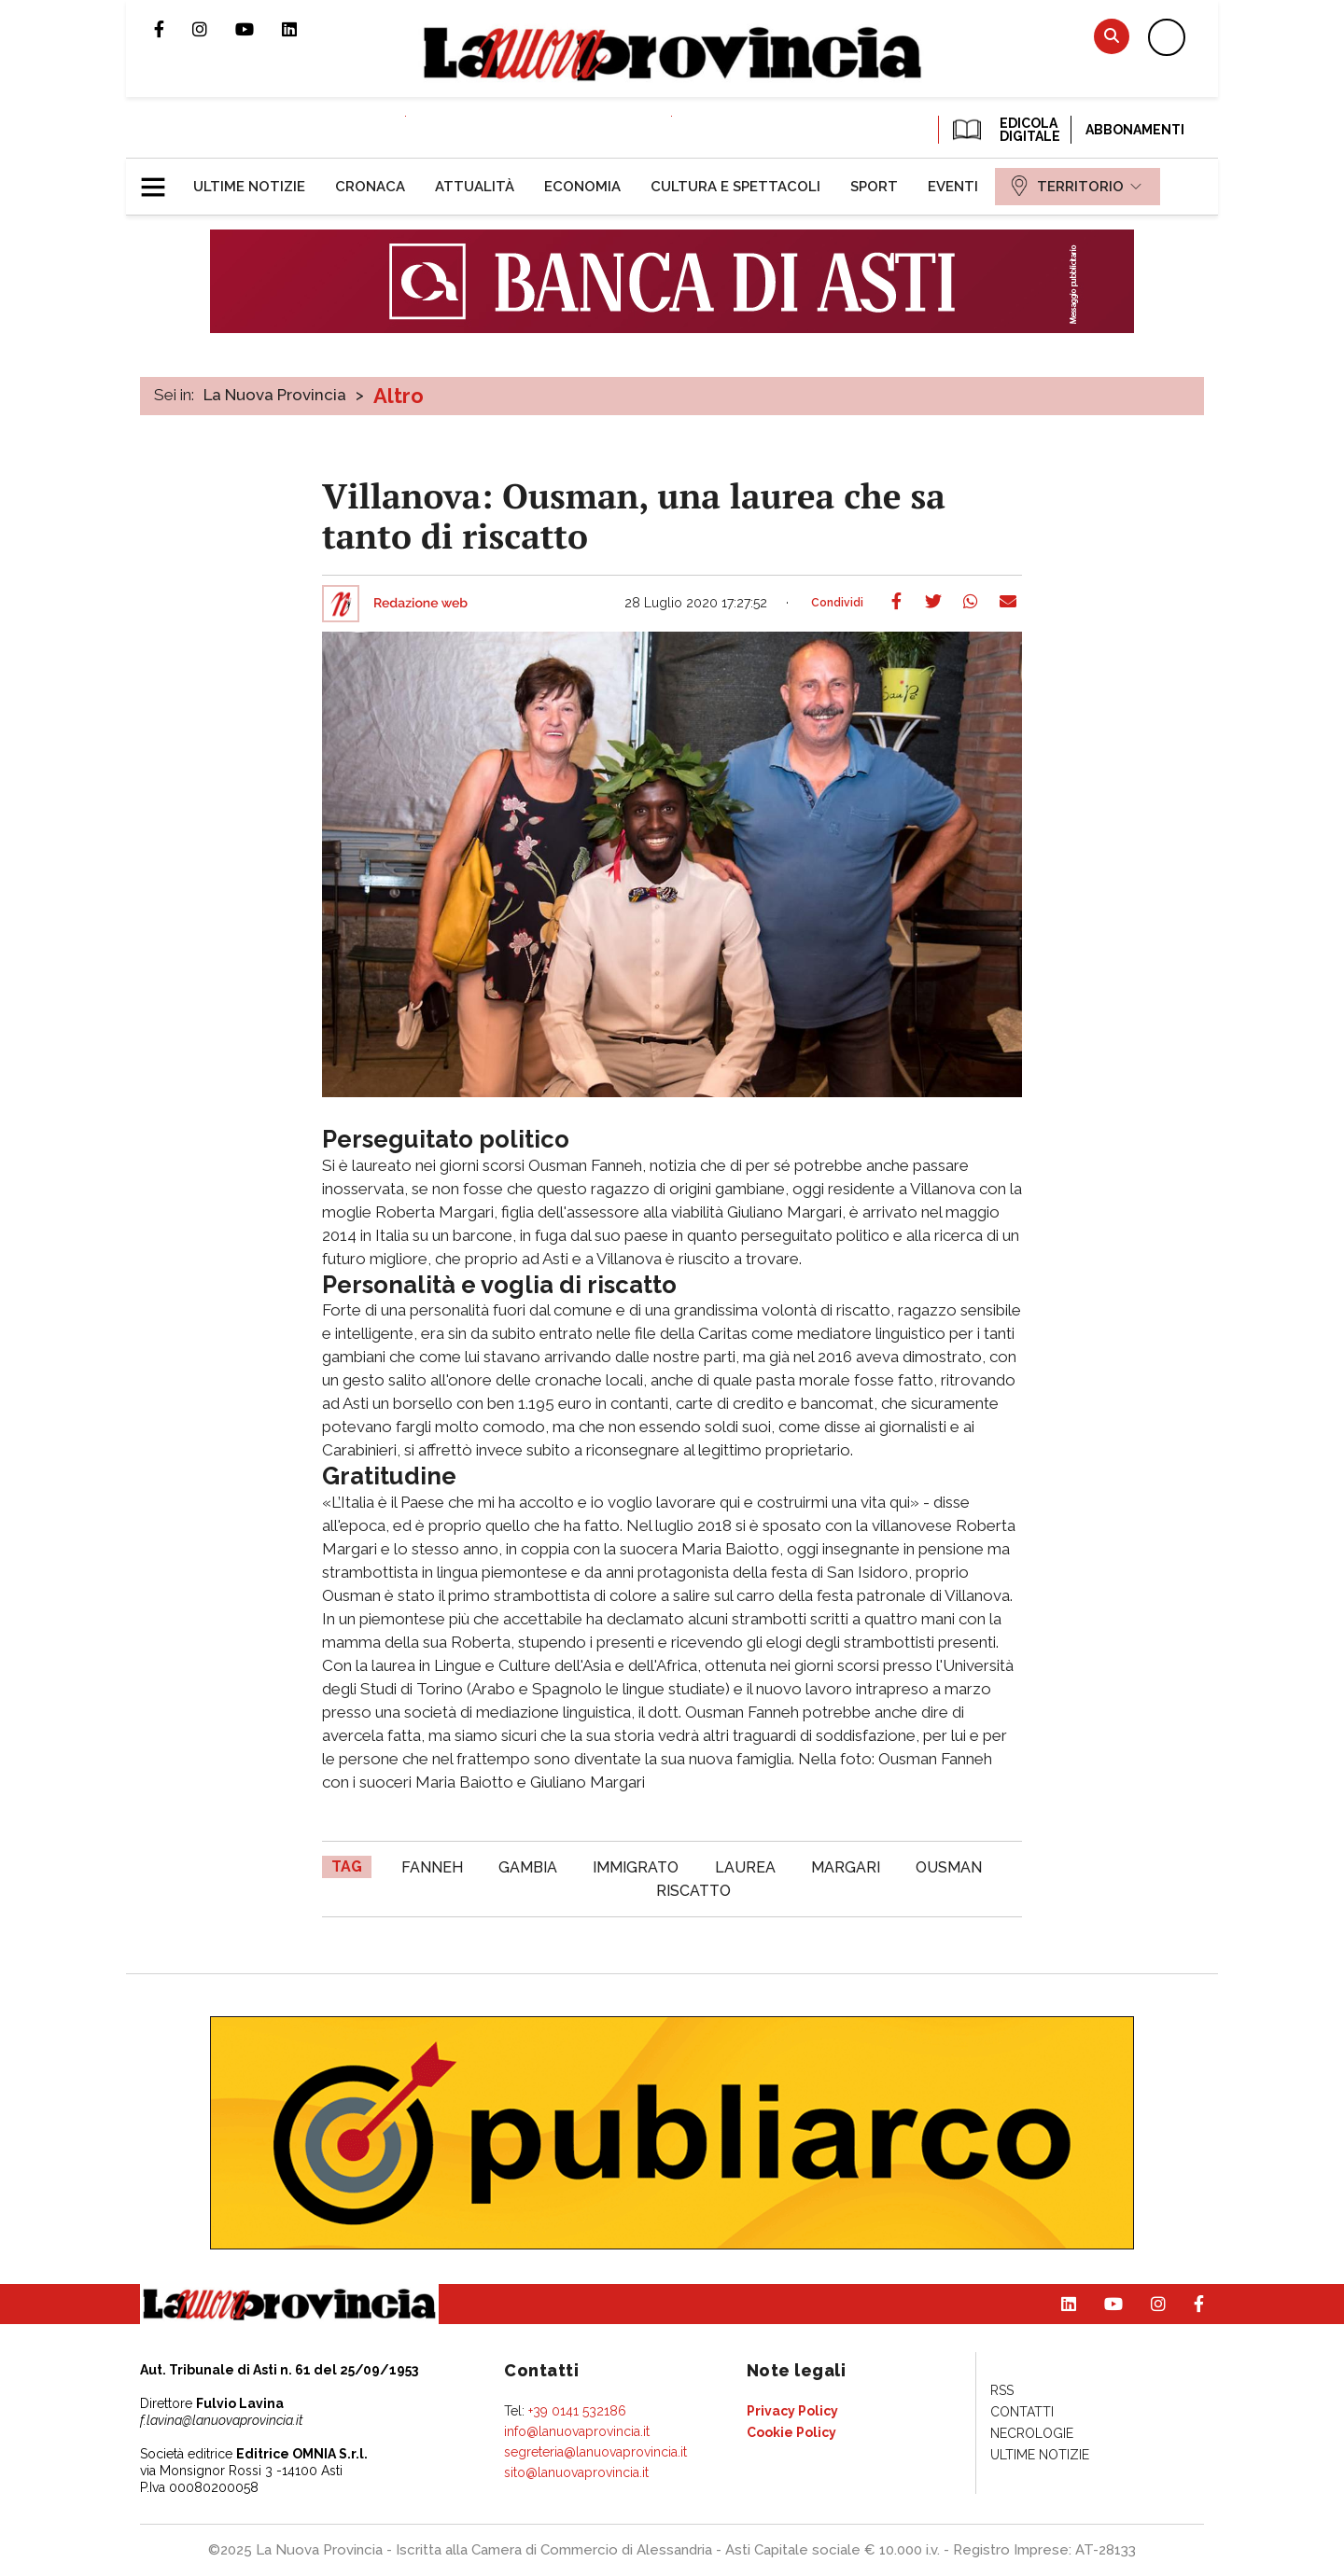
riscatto (693, 1891)
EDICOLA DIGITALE (1005, 130)
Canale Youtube (258, 29)
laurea (745, 1867)
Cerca (1111, 36)
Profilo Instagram (213, 29)
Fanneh (432, 1867)
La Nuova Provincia (274, 394)
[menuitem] (249, 186)
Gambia (527, 1867)
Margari (845, 1867)
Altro (398, 395)
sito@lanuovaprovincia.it (576, 2472)
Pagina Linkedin (303, 29)
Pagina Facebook (173, 29)
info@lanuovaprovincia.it (577, 2431)
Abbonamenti (1134, 129)
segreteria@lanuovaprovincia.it (595, 2451)
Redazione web (420, 603)
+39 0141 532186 (577, 2410)
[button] (160, 179)
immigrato (636, 1867)
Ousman (949, 1867)
